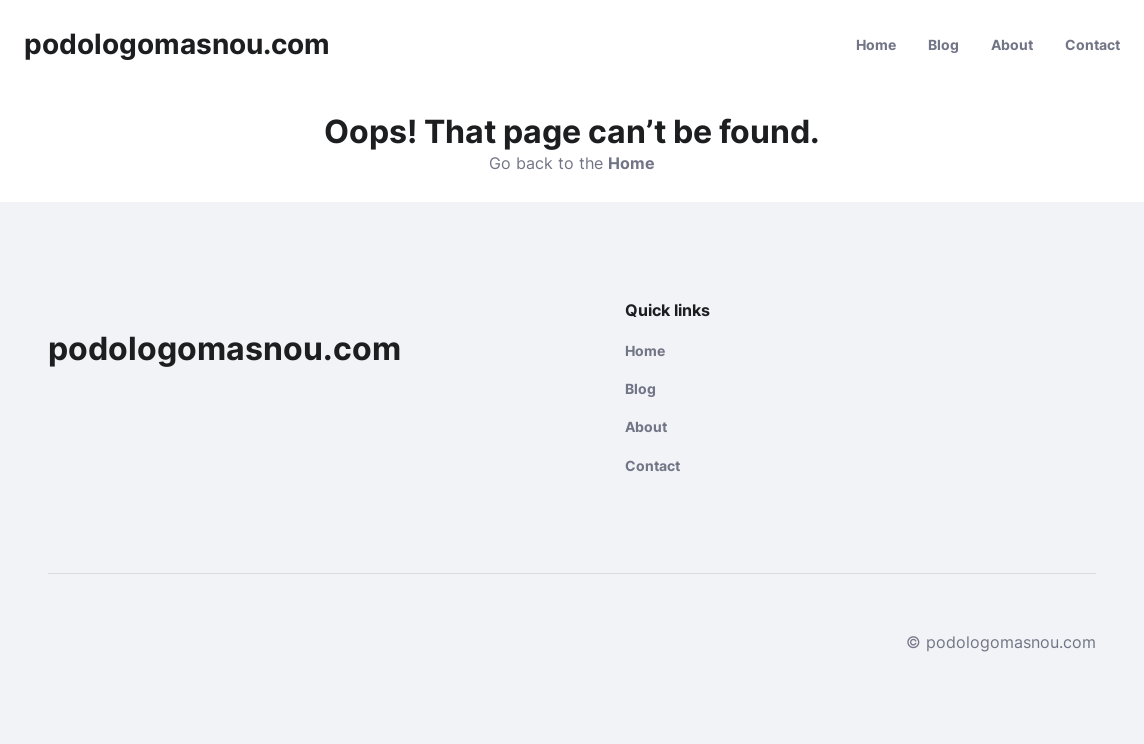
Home (876, 44)
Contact (1092, 44)
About (1012, 44)
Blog (943, 44)
